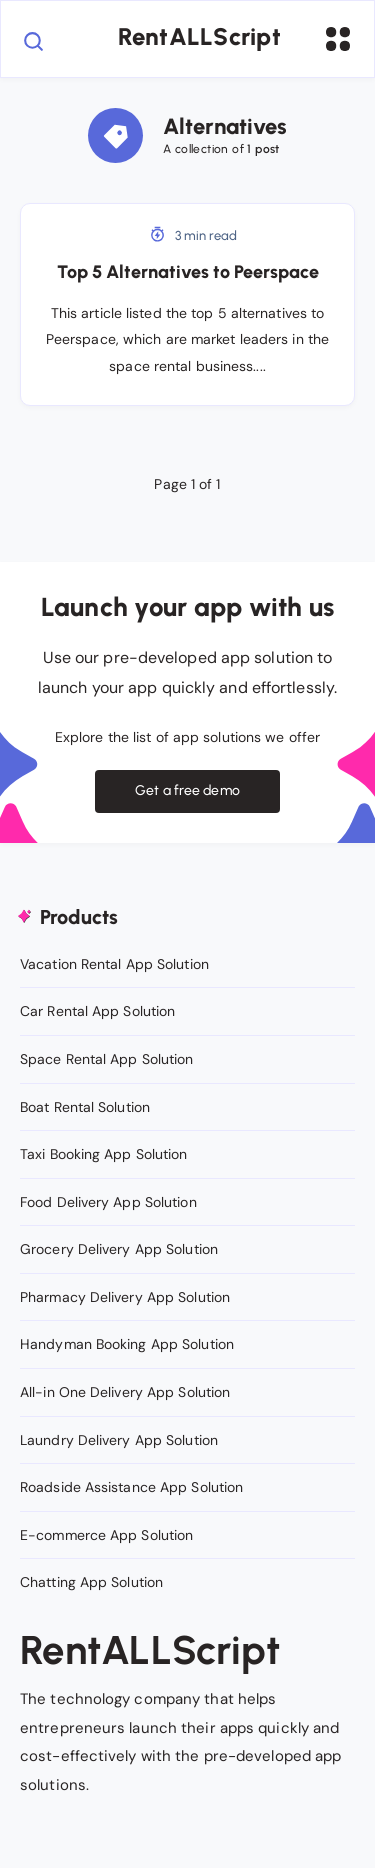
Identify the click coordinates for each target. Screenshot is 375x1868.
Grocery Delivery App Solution (119, 1249)
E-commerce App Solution (106, 1535)
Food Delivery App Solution (108, 1202)
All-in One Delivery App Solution (125, 1392)
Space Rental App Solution (107, 1059)
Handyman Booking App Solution (127, 1344)
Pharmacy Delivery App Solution (125, 1297)
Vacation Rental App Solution (114, 964)
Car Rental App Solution (97, 1011)
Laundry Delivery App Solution (119, 1440)
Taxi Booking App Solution (104, 1154)
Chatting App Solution (91, 1582)
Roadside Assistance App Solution (131, 1487)
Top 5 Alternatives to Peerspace (188, 272)
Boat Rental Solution (85, 1107)
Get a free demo (187, 790)
